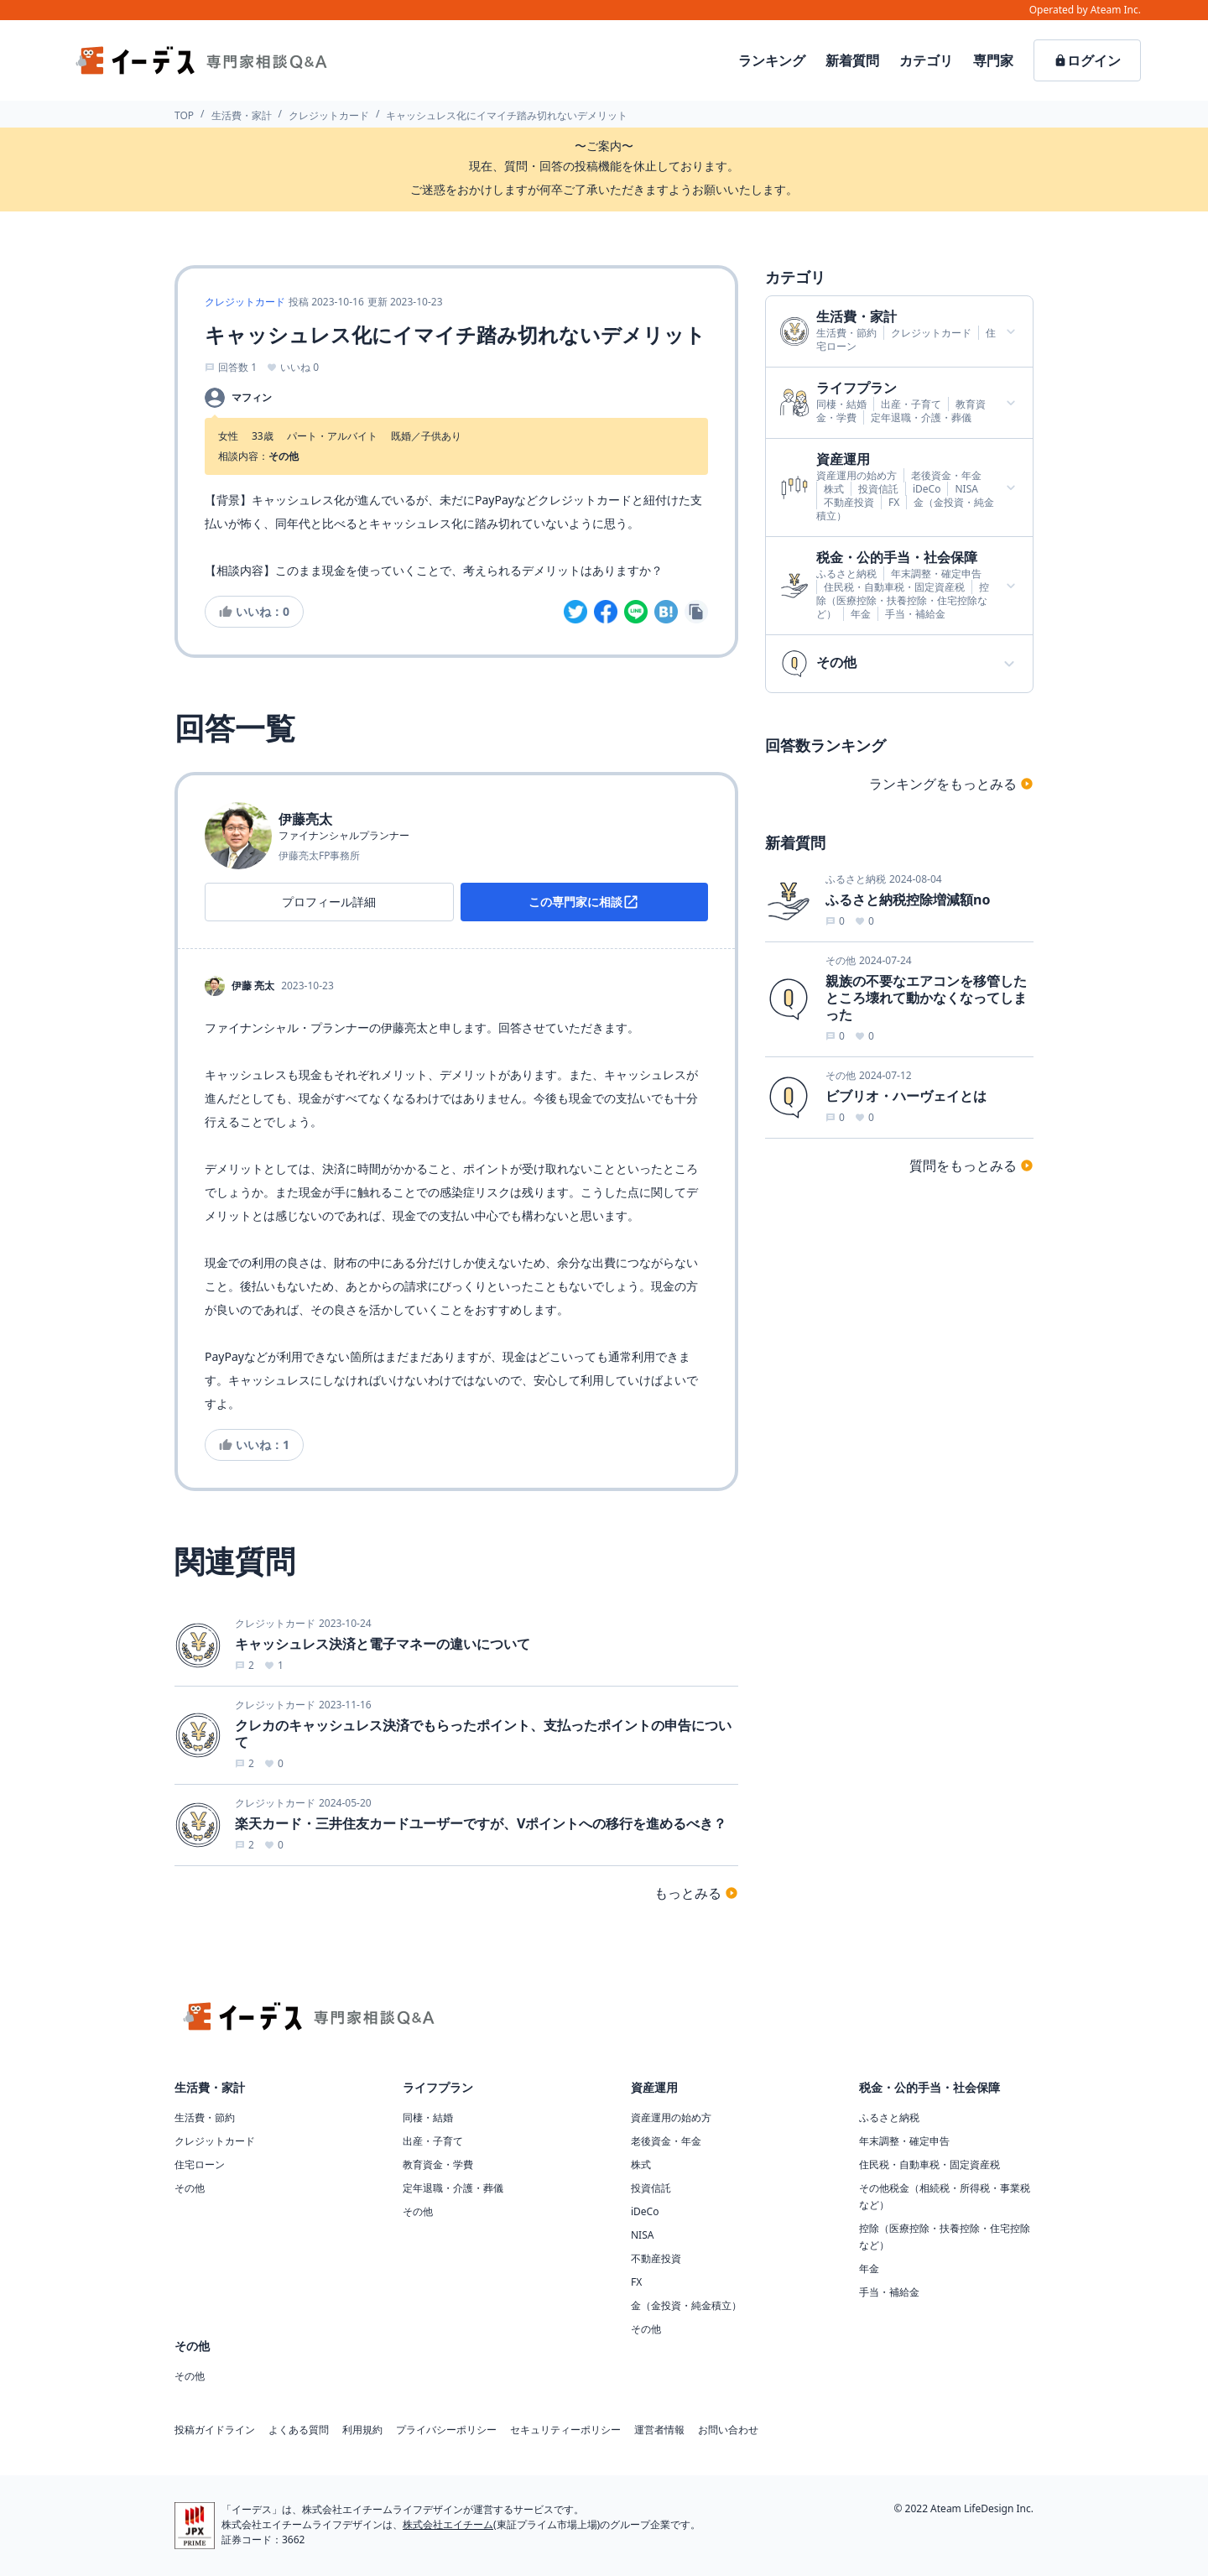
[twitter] (575, 611)
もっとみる (696, 1893)
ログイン (1087, 60)
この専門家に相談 (583, 902)
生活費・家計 (241, 115)
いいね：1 (254, 1444)
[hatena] (666, 611)
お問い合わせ (728, 2430)
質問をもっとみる (971, 1165)
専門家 (993, 60)
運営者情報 (659, 2430)
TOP (184, 115)
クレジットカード (329, 115)
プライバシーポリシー (446, 2430)
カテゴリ (926, 60)
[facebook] (605, 611)
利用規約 (362, 2430)
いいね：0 (254, 611)
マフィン (252, 397)
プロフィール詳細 (329, 902)
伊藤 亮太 (253, 986)
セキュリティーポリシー (565, 2430)
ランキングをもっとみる (951, 783)
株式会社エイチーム (448, 2524)
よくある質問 (298, 2430)
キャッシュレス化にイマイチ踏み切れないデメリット (506, 115)
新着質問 (852, 60)
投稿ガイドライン (214, 2430)
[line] (636, 611)
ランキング (771, 60)
